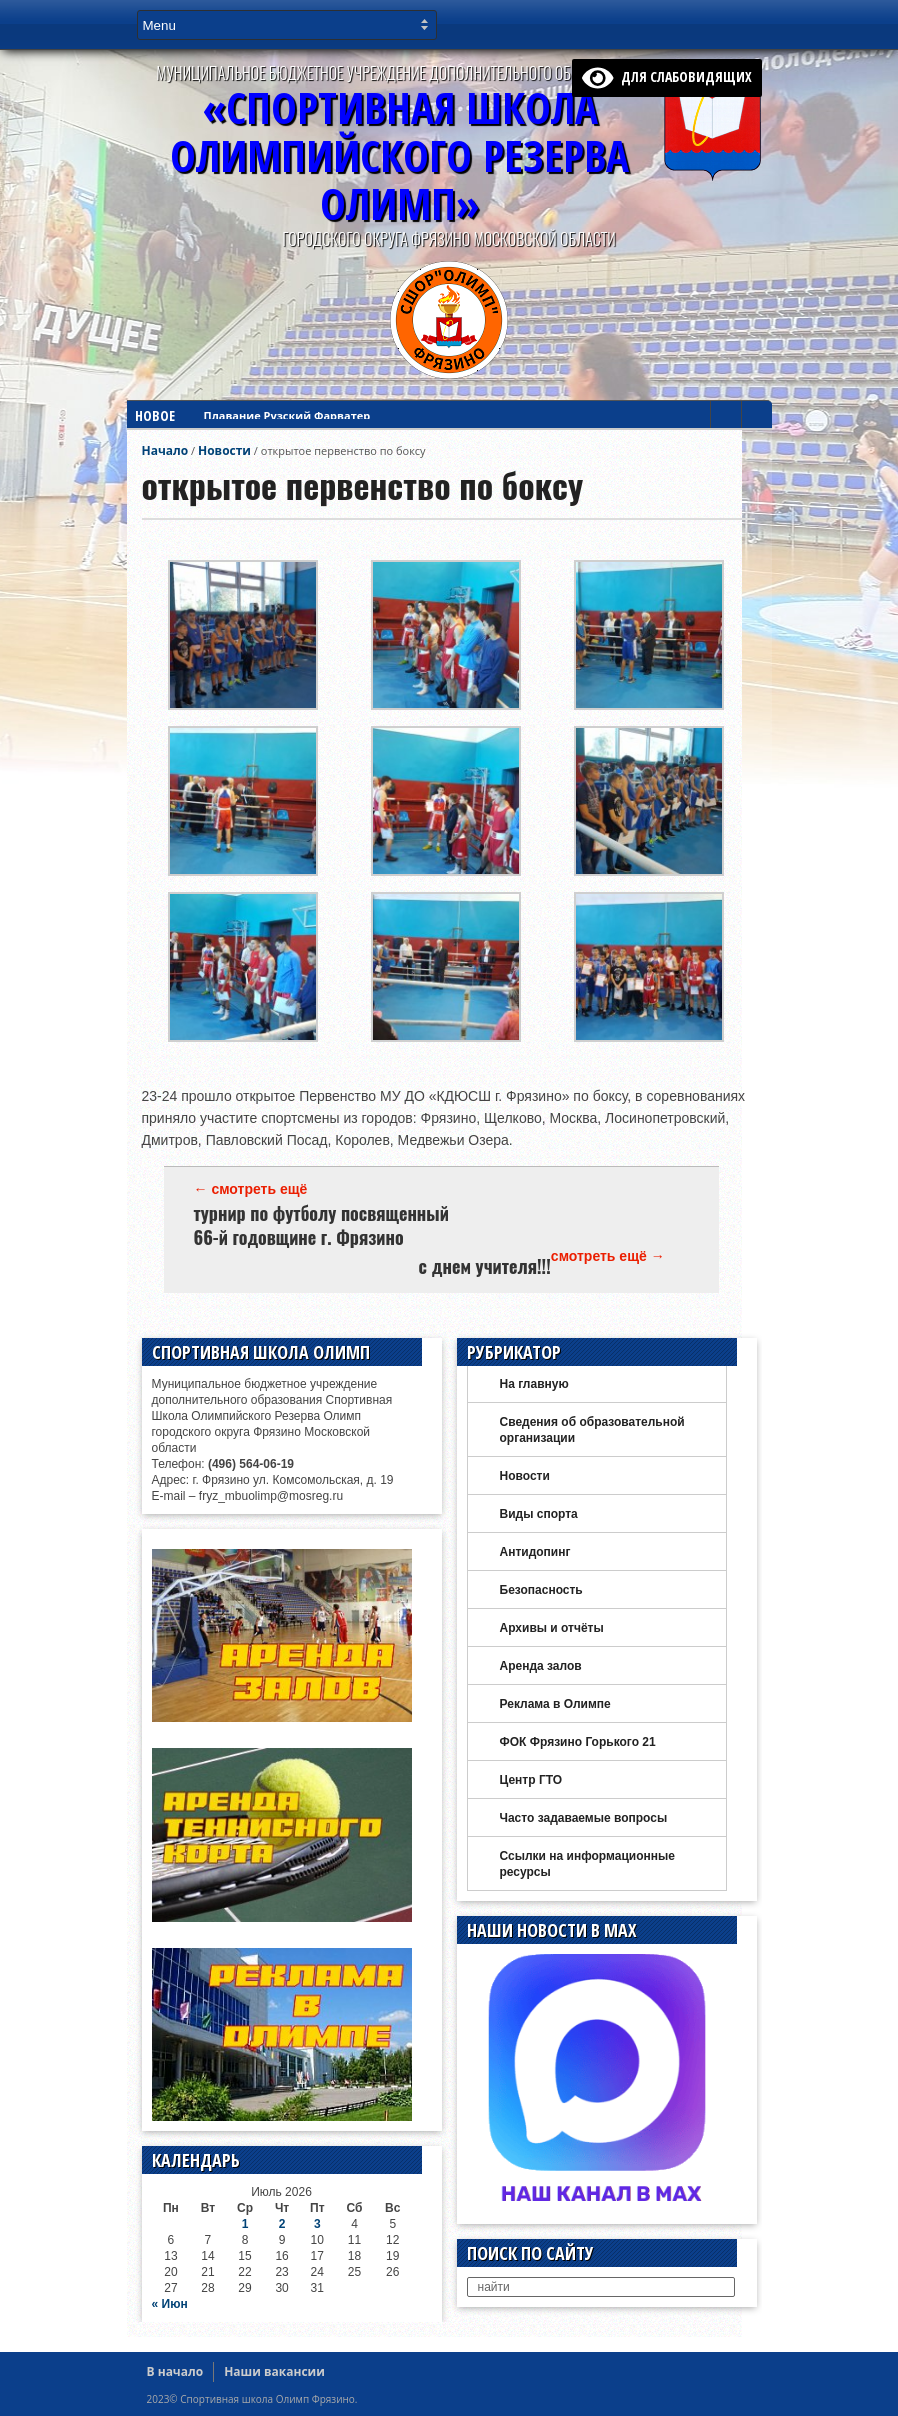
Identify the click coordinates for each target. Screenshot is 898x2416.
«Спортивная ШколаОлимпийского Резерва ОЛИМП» (399, 155)
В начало (175, 2371)
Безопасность (541, 1590)
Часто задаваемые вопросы (584, 1818)
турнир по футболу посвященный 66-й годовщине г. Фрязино (321, 1225)
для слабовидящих (667, 76)
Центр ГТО (531, 1780)
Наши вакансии (274, 2371)
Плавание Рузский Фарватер (287, 404)
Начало (165, 450)
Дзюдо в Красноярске (266, 422)
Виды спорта (539, 1514)
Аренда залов (541, 1666)
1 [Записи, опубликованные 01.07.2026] (245, 2224)
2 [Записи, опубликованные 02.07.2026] (282, 2224)
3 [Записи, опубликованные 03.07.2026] (317, 2224)
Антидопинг (535, 1552)
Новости (224, 450)
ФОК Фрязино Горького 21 (578, 1742)
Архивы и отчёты (552, 1628)
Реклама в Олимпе (555, 1704)
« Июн (170, 2304)
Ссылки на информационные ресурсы (587, 1864)
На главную (534, 1384)
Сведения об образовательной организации (592, 1430)
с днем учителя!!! (485, 1266)
